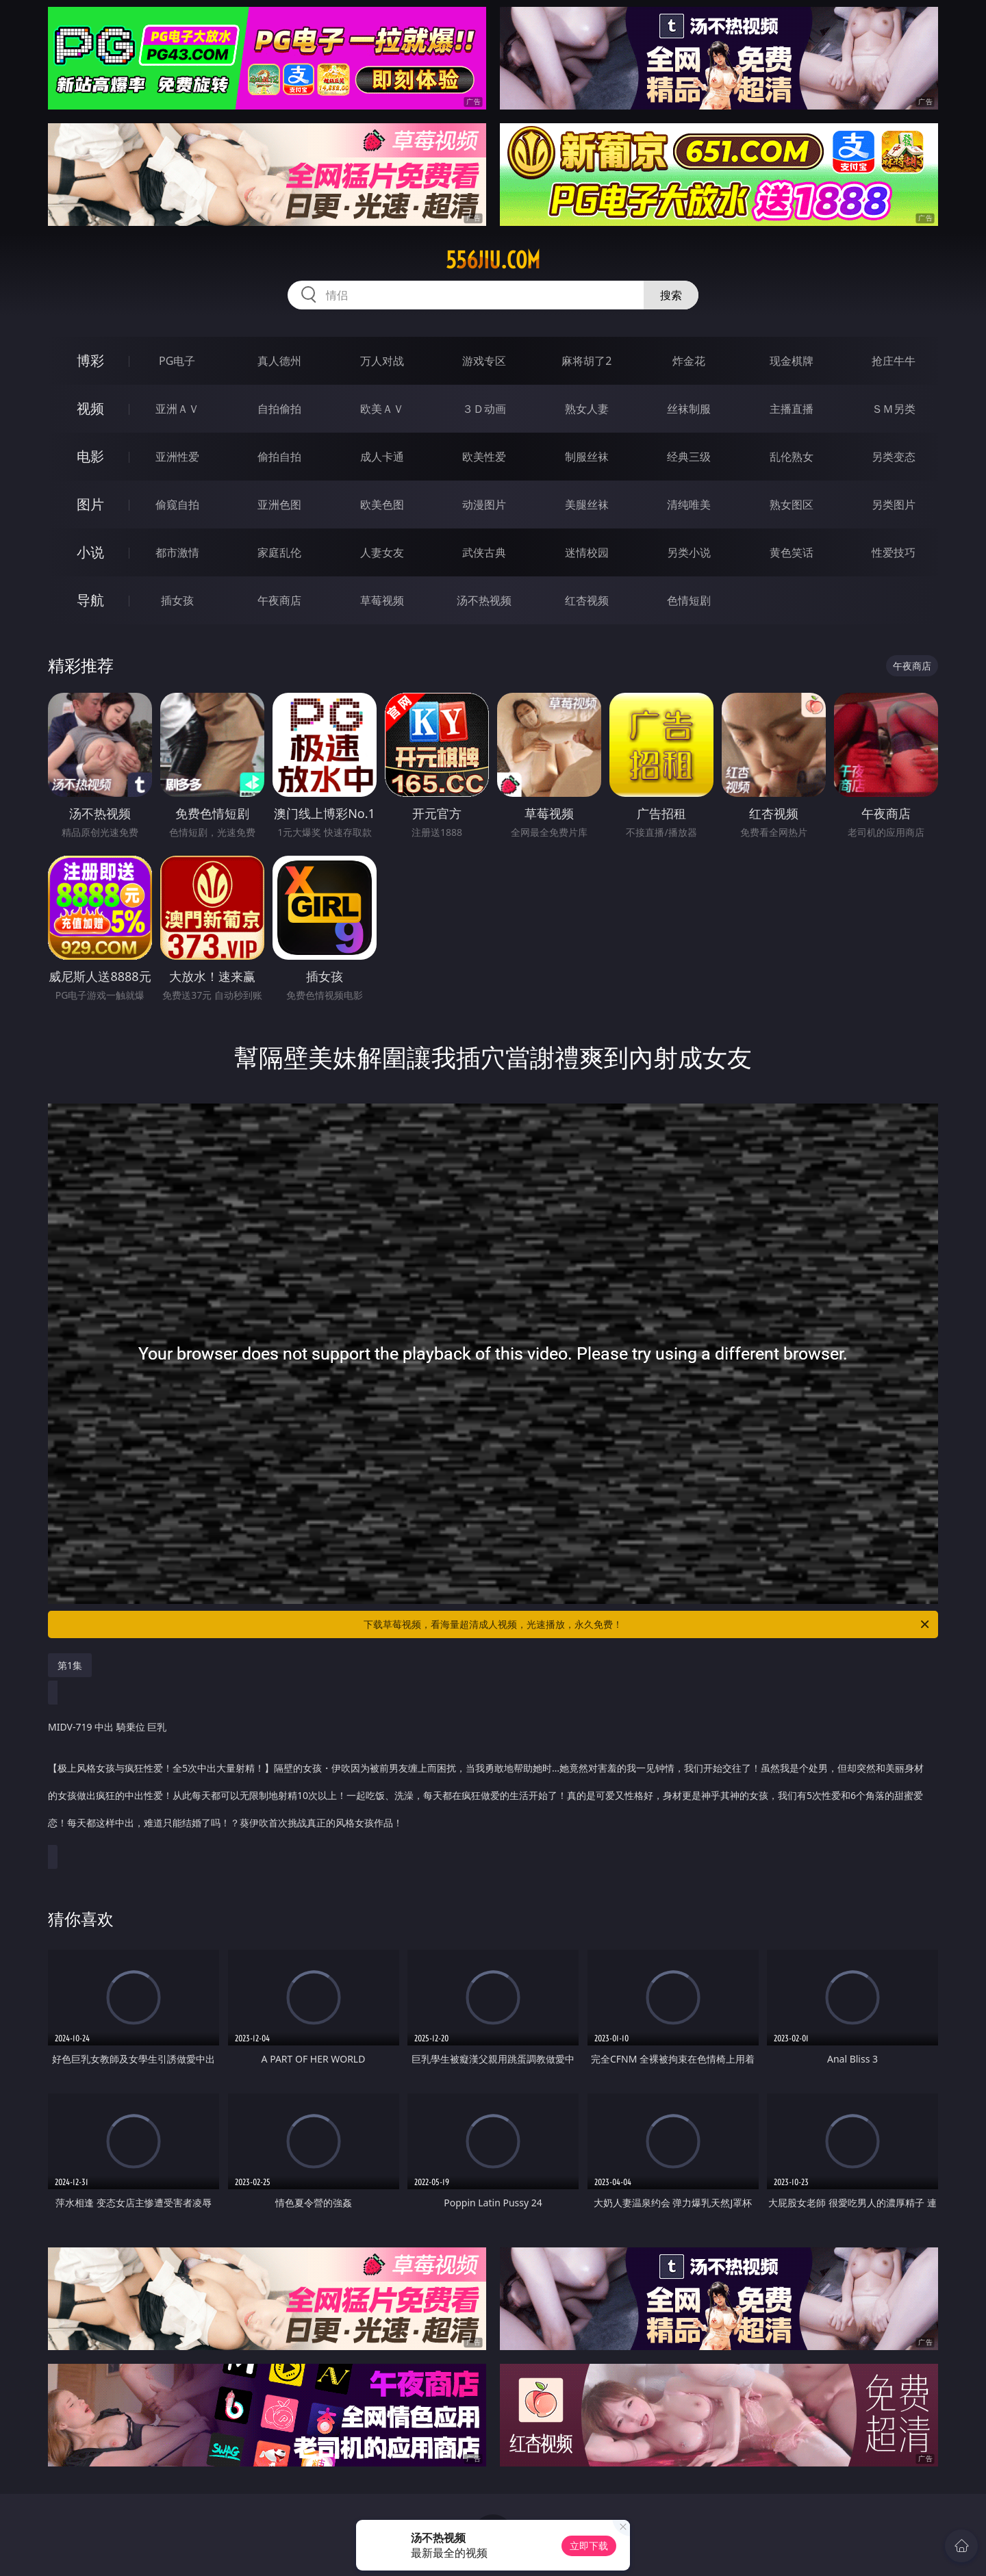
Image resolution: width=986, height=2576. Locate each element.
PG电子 (177, 360)
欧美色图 (382, 504)
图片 (90, 504)
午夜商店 (279, 600)
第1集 (70, 1665)
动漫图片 (484, 504)
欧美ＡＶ (382, 408)
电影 (90, 456)
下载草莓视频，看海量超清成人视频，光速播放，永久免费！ (647, 1624)
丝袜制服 (689, 408)
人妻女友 (382, 552)
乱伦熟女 (791, 456)
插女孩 (177, 600)
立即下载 (589, 2545)
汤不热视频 (484, 600)
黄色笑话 (791, 552)
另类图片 (893, 504)
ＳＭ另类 (893, 408)
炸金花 (688, 360)
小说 (90, 552)
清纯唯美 (689, 504)
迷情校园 (587, 552)
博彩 (90, 360)
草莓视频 (382, 600)
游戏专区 (484, 360)
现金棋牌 (791, 360)
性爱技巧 (893, 552)
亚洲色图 (279, 504)
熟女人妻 (587, 408)
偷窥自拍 (177, 504)
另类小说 (689, 552)
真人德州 (279, 360)
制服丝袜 (587, 456)
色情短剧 (689, 600)
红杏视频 (587, 600)
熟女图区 (791, 504)
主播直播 (791, 408)
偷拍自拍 (279, 456)
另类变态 (893, 456)
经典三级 (689, 456)
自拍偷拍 (279, 408)
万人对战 (382, 360)
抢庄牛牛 (893, 360)
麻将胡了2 (586, 360)
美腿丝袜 (587, 504)
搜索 (671, 295)
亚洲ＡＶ (177, 408)
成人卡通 (382, 456)
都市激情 (177, 552)
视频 (90, 408)
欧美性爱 (484, 456)
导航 (90, 600)
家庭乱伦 (279, 552)
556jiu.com (493, 260)
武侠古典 (484, 552)
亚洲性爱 (177, 456)
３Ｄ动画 (484, 408)
